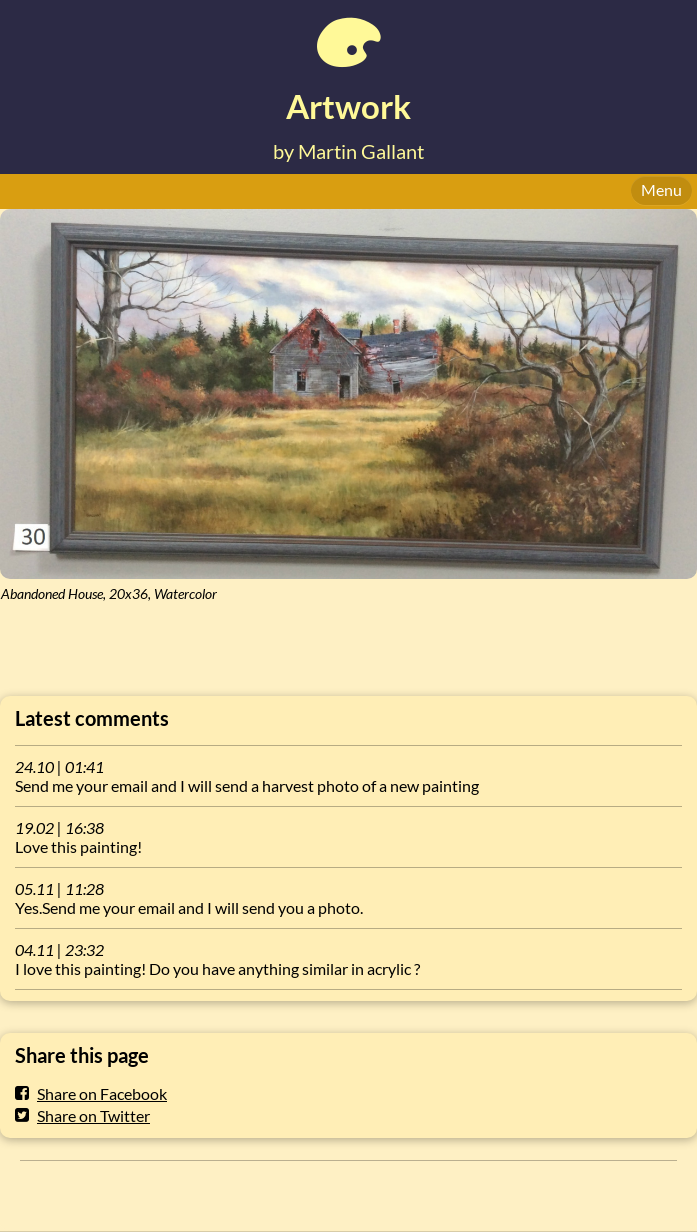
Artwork (348, 106)
